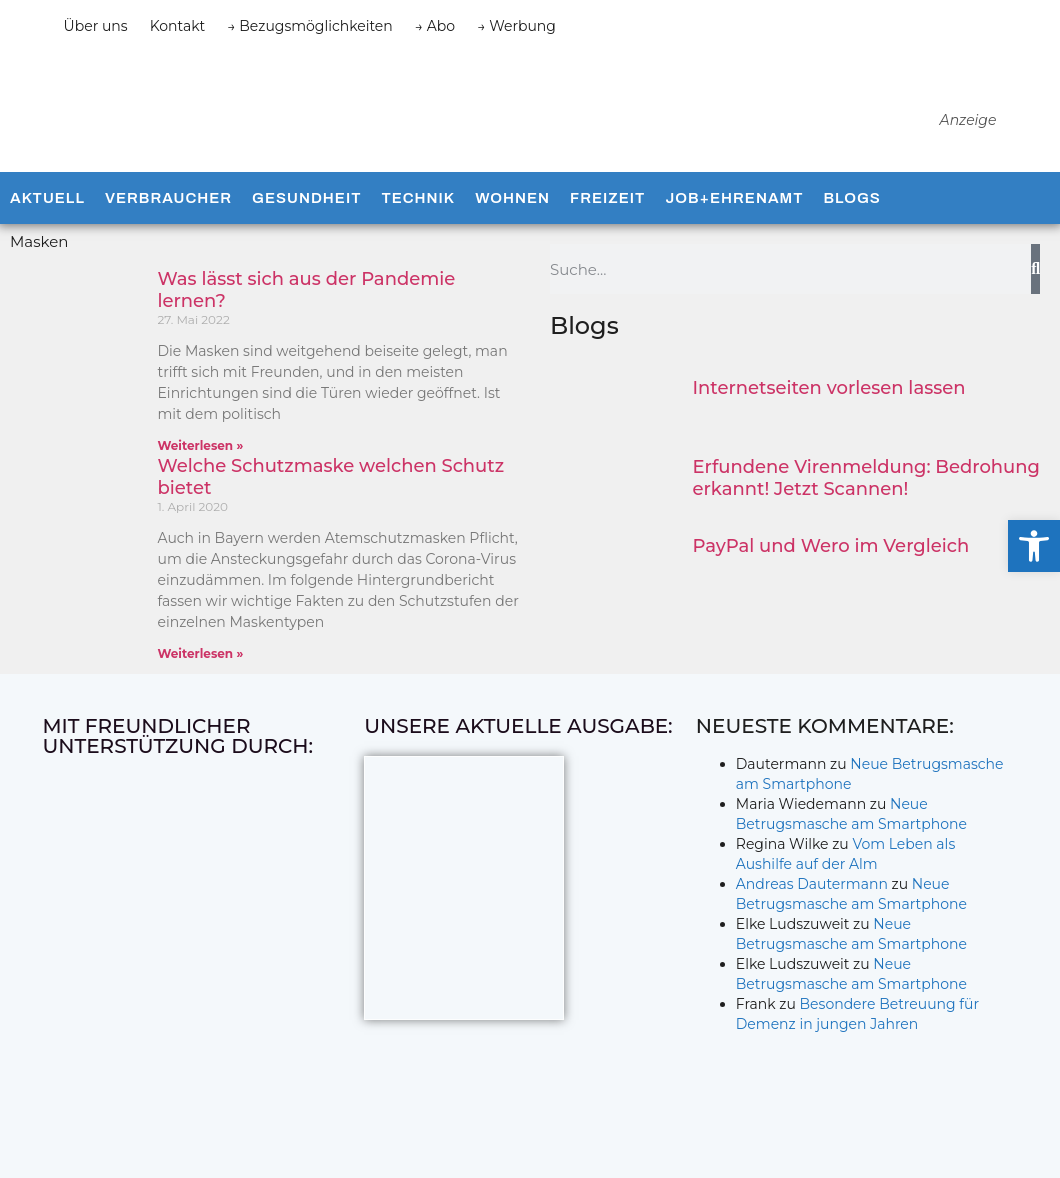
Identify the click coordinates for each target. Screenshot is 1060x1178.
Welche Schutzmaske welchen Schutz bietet (331, 497)
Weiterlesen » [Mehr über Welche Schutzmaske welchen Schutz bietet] (201, 673)
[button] (1034, 546)
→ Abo (435, 26)
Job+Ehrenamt (734, 218)
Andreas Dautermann (812, 904)
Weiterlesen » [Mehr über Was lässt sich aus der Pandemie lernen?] (201, 465)
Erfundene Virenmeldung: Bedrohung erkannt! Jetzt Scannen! (866, 498)
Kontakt (178, 26)
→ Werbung (516, 26)
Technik (418, 218)
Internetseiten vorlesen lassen (829, 408)
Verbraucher (168, 218)
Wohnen (512, 218)
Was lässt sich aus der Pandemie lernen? (307, 310)
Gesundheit (306, 218)
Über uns (96, 26)
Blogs (851, 218)
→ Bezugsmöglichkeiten (310, 26)
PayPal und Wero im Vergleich (831, 566)
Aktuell (47, 218)
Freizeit (607, 218)
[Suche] (1035, 289)
